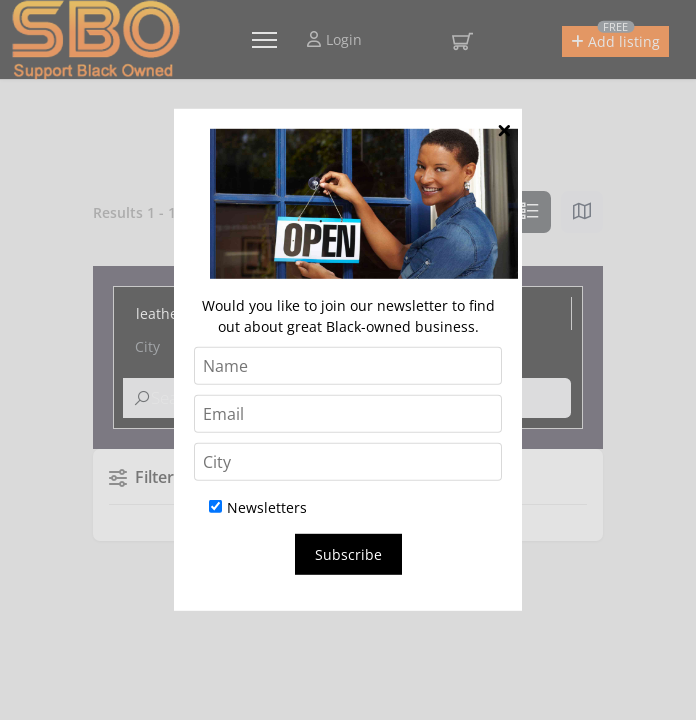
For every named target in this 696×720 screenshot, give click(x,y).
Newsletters (258, 507)
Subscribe (348, 554)
